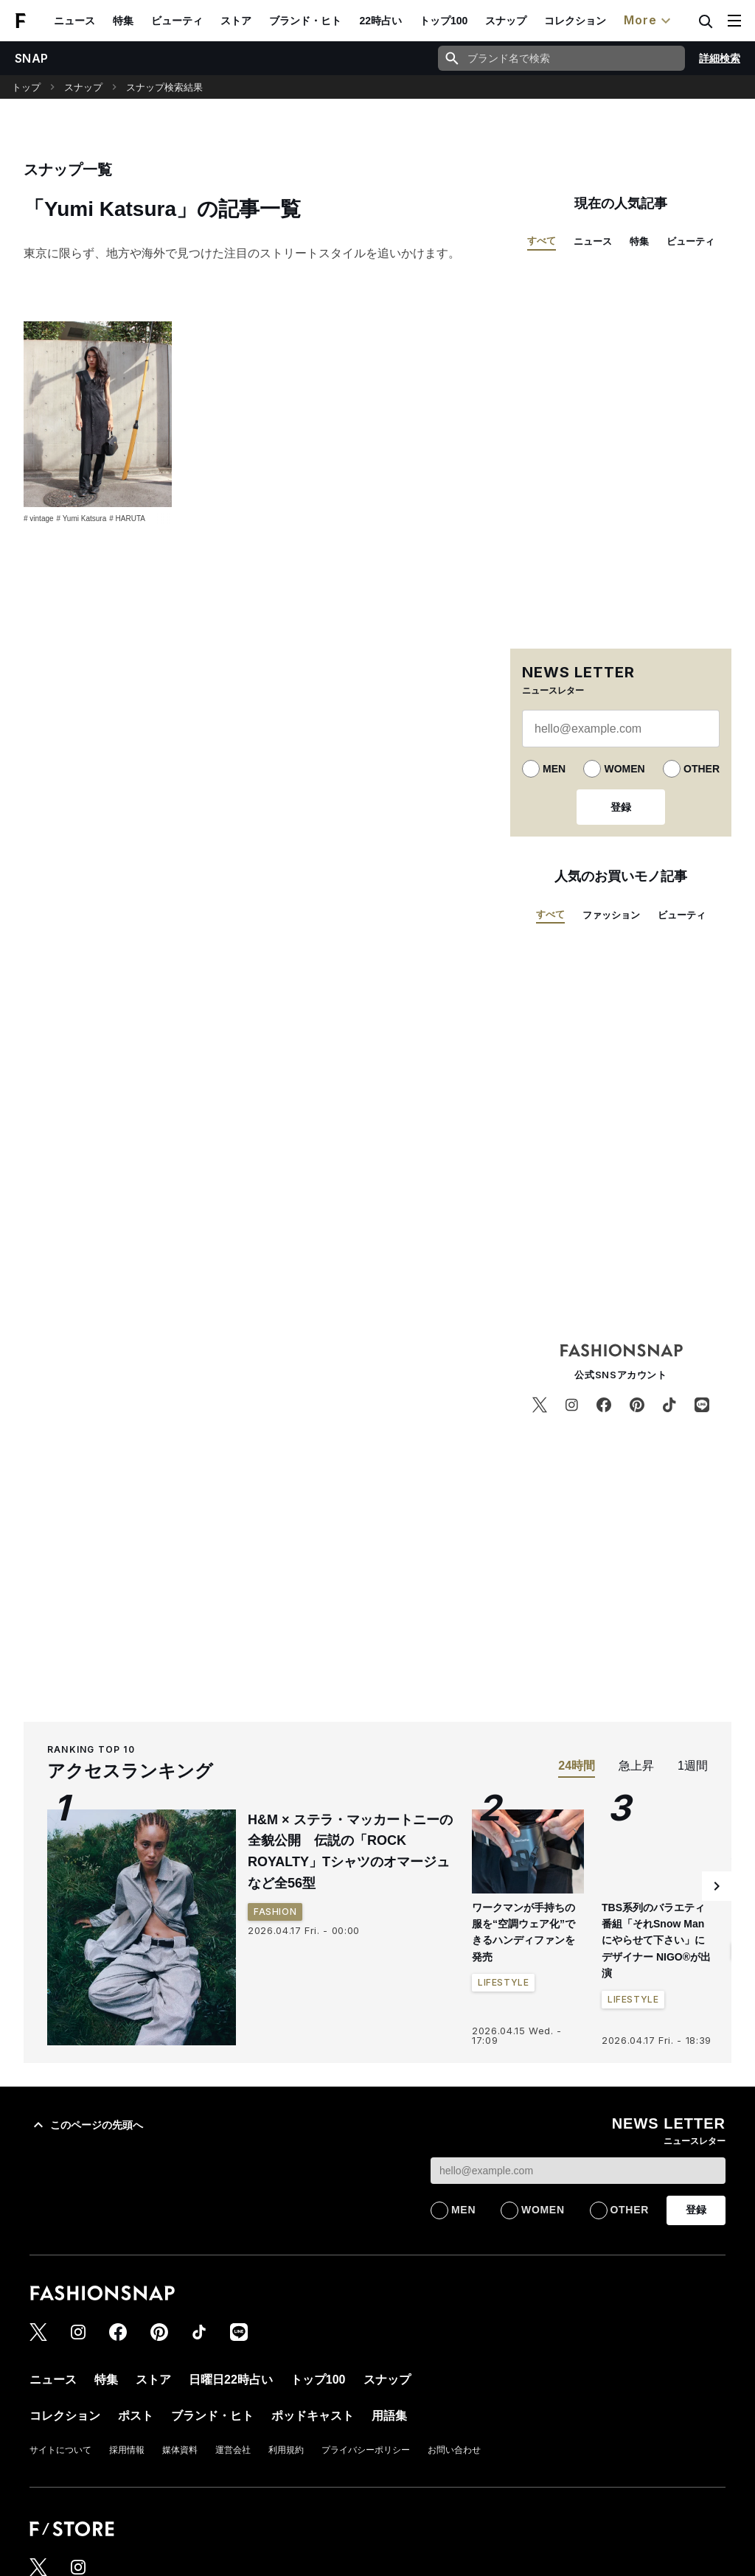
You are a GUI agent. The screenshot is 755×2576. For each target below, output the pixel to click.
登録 (620, 807)
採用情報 (127, 2450)
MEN (554, 769)
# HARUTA (127, 518)
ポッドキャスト (312, 2415)
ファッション (611, 915)
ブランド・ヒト (305, 20)
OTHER (701, 769)
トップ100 (443, 20)
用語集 (389, 2415)
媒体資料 (180, 2450)
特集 (123, 20)
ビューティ (177, 20)
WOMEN (624, 769)
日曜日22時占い (231, 2379)
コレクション (575, 20)
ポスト (135, 2415)
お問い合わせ (454, 2450)
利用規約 (286, 2450)
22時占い (380, 20)
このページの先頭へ (86, 2125)
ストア (235, 20)
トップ (26, 87)
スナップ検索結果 (164, 87)
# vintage (39, 518)
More (649, 20)
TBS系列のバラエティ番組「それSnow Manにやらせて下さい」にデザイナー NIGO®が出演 (656, 1941)
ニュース (74, 20)
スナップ (505, 20)
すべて (541, 240)
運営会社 (233, 2450)
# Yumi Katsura (82, 518)
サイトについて (60, 2450)
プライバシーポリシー (365, 2450)
